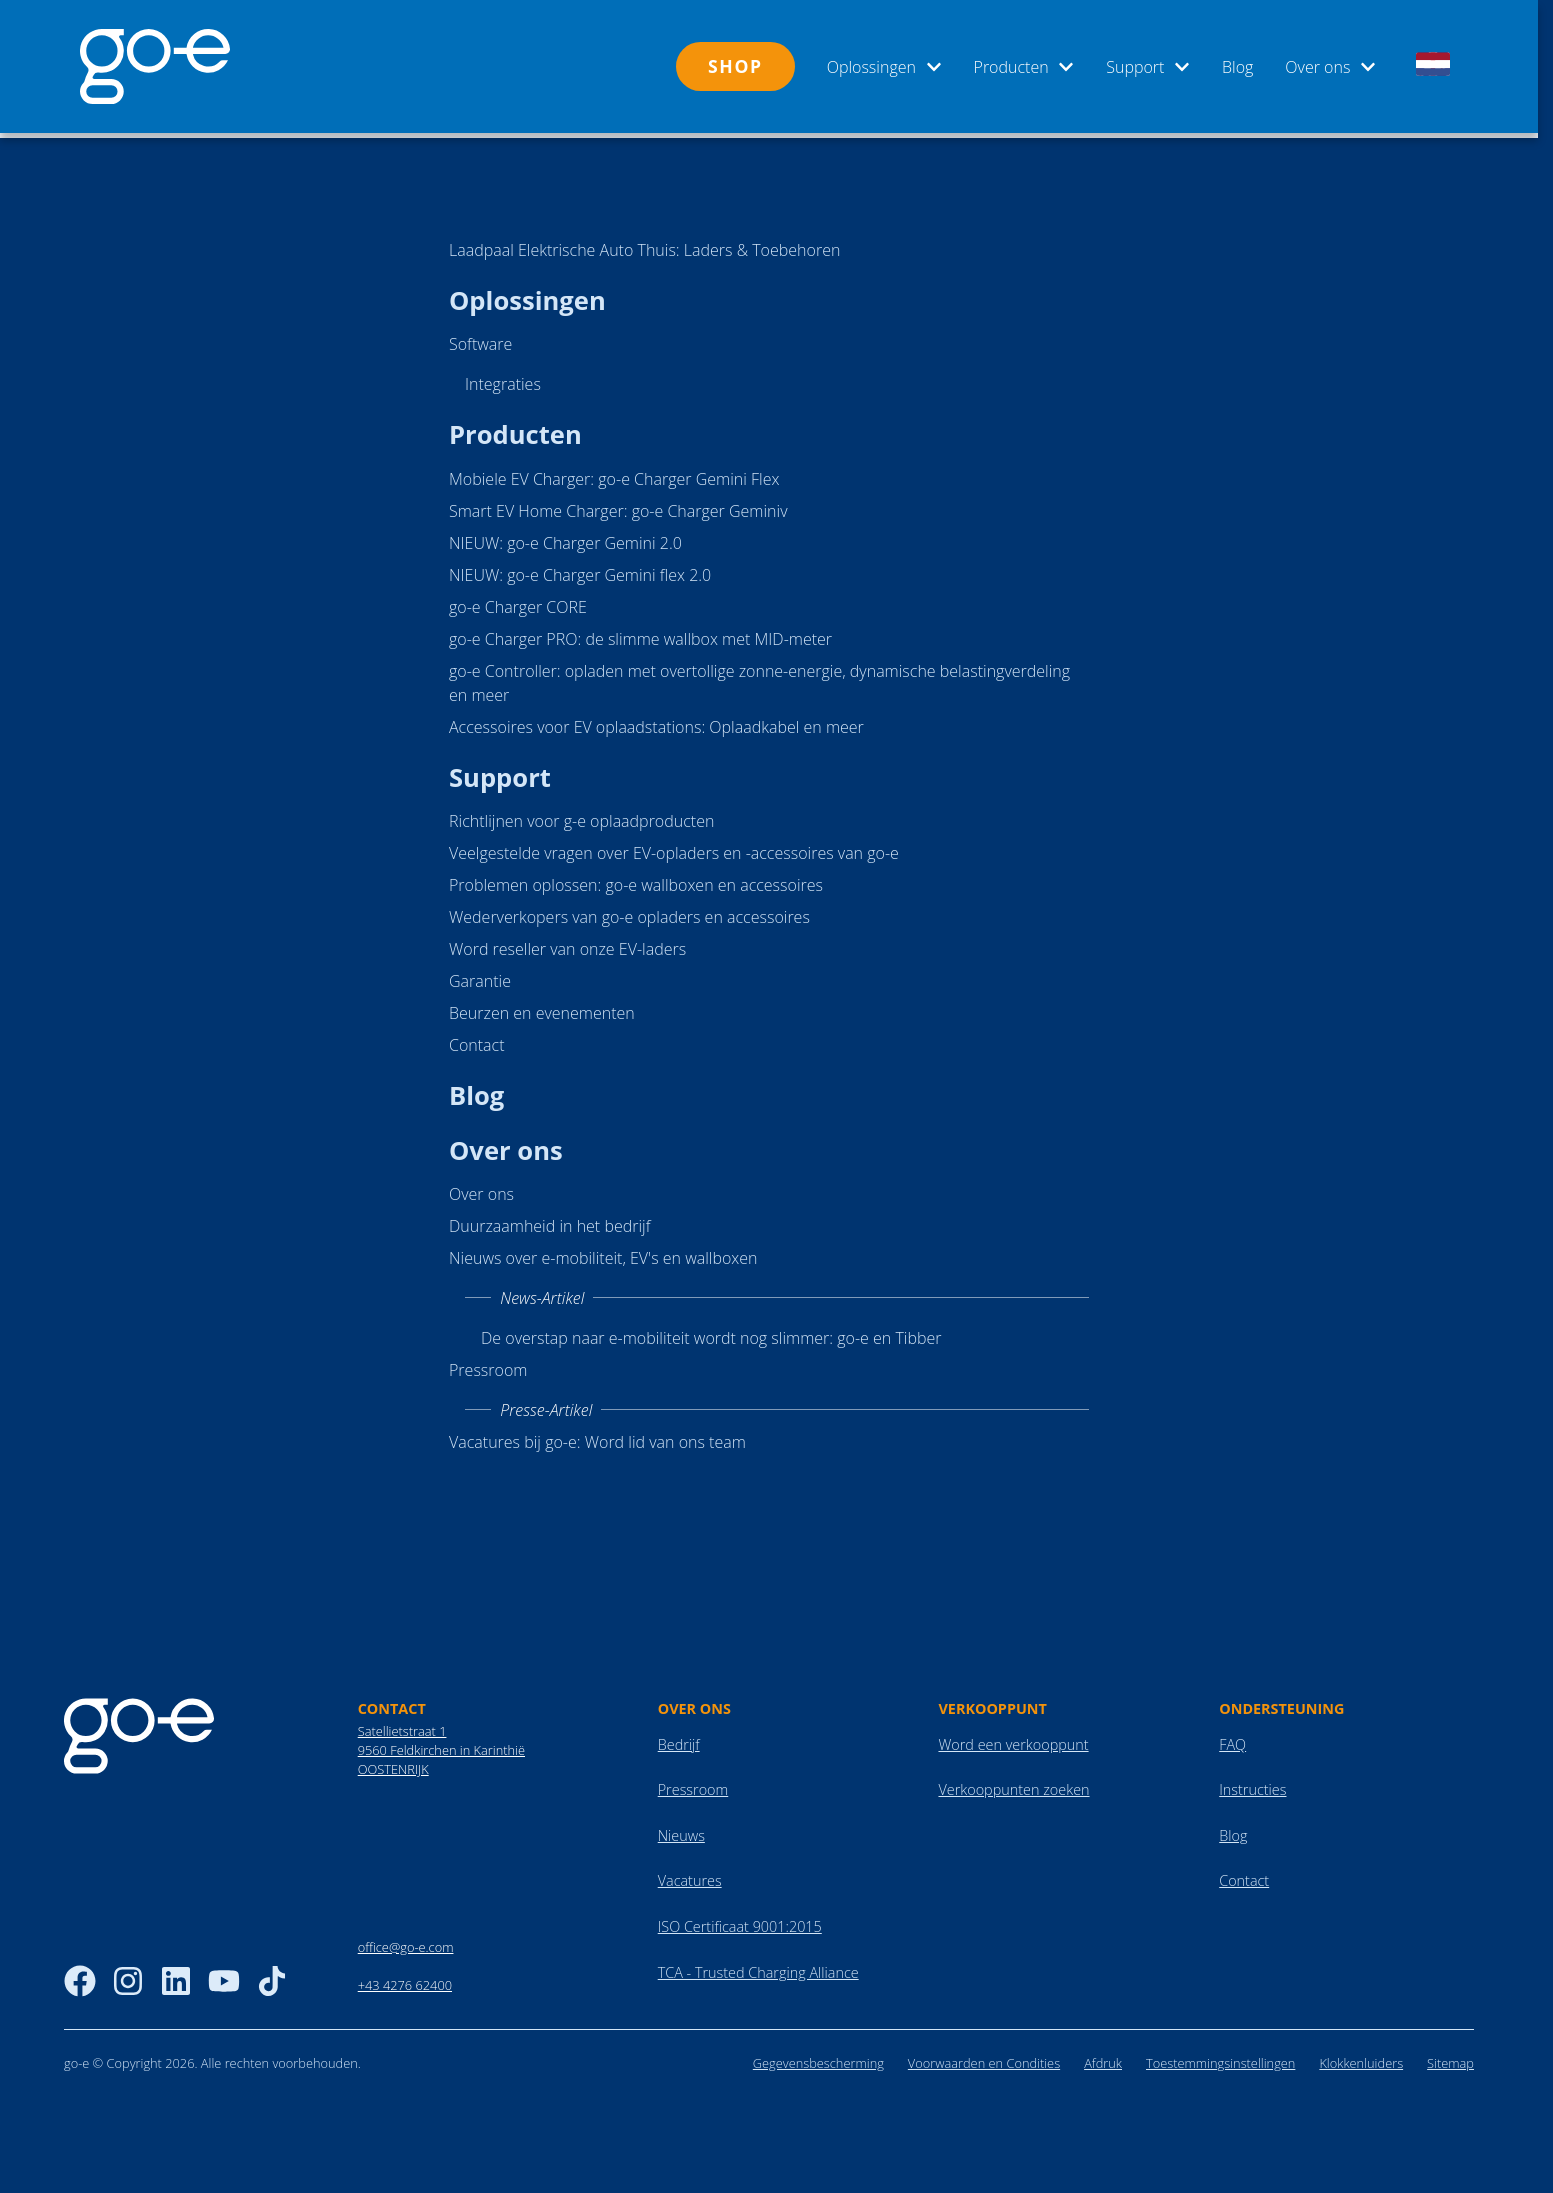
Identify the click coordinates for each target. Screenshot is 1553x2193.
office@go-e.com (406, 1942)
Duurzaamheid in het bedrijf (549, 1221)
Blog (1237, 67)
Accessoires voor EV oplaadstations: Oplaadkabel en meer (656, 722)
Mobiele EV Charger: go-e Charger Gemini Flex (614, 474)
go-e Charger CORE (518, 602)
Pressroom (488, 1365)
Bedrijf (679, 1739)
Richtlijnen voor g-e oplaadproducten (581, 816)
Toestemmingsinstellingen (1220, 2058)
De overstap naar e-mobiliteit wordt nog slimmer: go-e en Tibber (711, 1333)
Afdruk (1103, 2058)
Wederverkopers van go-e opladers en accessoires (629, 912)
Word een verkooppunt (1013, 1739)
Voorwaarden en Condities (984, 2058)
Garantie (480, 976)
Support (1148, 67)
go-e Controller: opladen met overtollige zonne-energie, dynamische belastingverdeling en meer (759, 678)
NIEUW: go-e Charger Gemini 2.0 (565, 538)
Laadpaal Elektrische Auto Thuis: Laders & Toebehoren (644, 245)
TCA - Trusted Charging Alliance (758, 1967)
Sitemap (1450, 2058)
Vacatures (690, 1875)
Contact (477, 1040)
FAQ (1232, 1739)
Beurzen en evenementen (542, 1008)
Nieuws (681, 1830)
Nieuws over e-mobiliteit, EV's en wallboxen (603, 1253)
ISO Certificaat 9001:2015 (740, 1921)
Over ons (1330, 67)
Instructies (1252, 1784)
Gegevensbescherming (818, 2058)
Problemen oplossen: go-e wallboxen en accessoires (636, 880)
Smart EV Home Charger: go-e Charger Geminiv (618, 506)
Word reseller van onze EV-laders (567, 944)
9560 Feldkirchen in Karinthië (441, 1745)
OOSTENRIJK (393, 1764)
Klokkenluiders (1361, 2058)
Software (480, 339)
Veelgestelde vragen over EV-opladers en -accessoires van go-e (674, 848)
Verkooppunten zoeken (1013, 1784)
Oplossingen (884, 67)
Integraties (503, 379)
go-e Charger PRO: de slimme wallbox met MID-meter (640, 634)
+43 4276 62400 (405, 1980)
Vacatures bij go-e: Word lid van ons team (597, 1437)
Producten (1024, 67)
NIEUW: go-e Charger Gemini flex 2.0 (580, 570)
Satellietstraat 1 (402, 1726)
